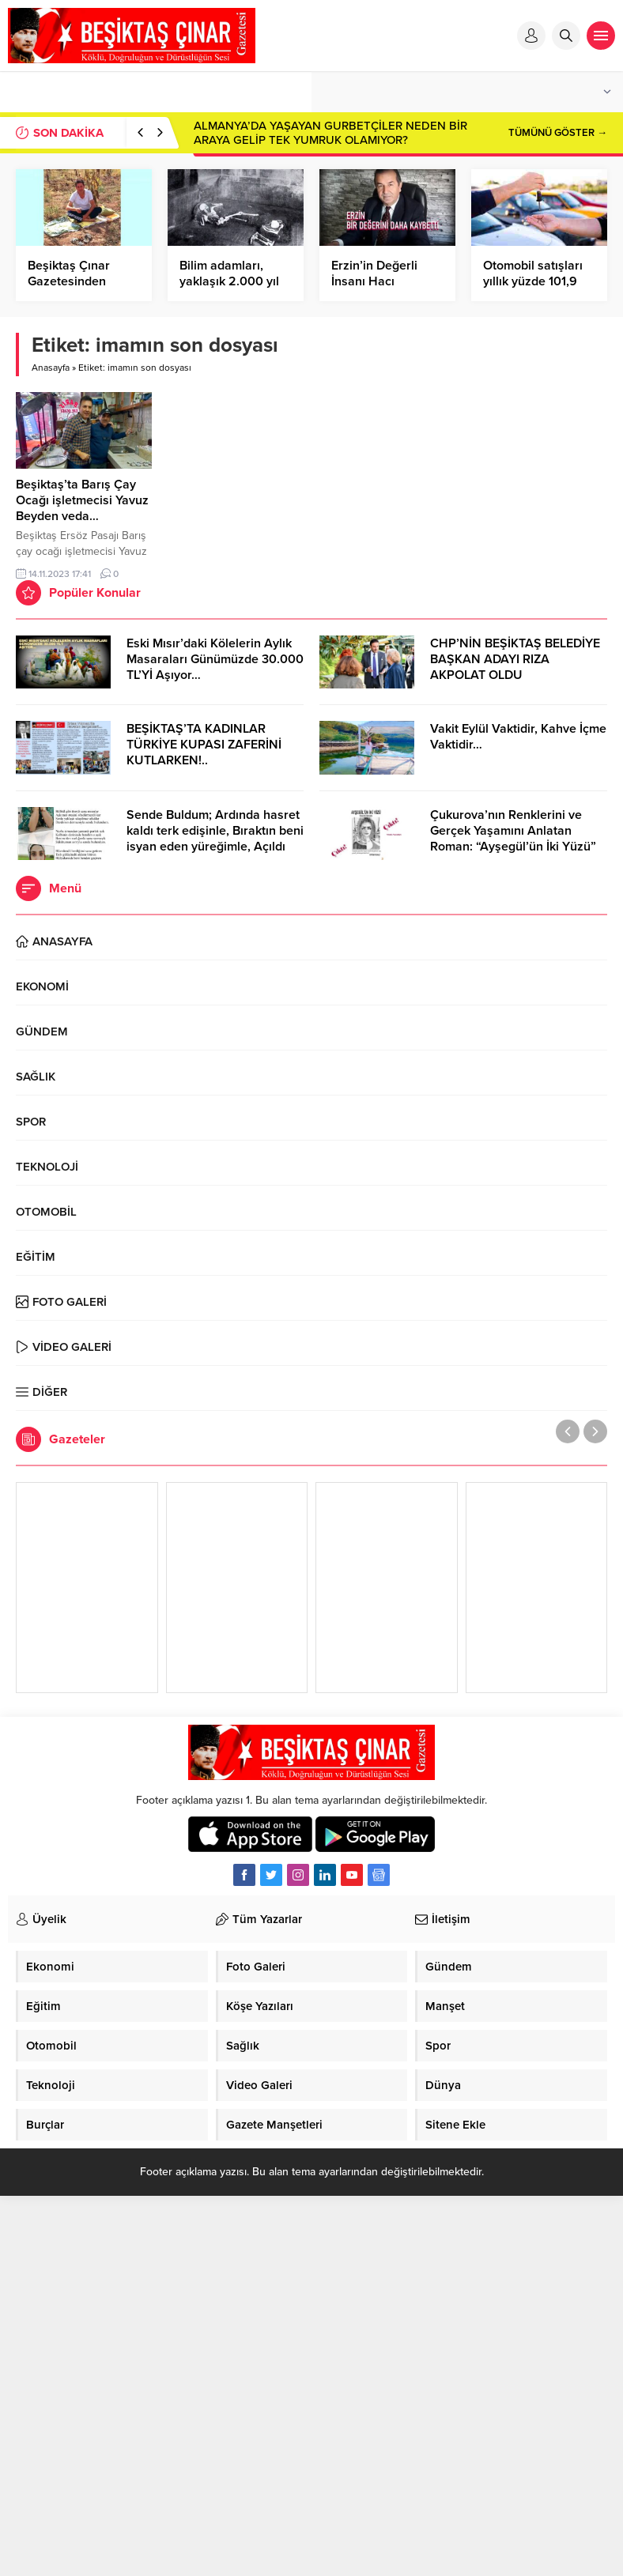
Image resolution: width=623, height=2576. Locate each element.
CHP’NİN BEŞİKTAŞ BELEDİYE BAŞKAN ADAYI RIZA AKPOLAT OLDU (515, 659)
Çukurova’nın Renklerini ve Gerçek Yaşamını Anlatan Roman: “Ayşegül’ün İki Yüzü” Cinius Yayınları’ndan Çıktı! (513, 838)
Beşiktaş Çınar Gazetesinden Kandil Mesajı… (70, 281)
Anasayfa (51, 367)
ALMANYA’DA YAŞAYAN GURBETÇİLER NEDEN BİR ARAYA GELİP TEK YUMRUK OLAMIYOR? (330, 133)
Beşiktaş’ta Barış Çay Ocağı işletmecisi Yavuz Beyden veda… (82, 500)
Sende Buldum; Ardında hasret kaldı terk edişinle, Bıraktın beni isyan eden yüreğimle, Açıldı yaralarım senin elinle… (215, 838)
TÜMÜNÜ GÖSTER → (557, 132)
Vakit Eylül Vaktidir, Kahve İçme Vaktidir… (518, 736)
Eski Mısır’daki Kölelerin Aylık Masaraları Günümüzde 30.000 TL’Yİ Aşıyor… (215, 659)
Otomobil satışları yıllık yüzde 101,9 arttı (533, 281)
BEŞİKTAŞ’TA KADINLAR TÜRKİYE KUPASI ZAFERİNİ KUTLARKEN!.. (203, 744)
